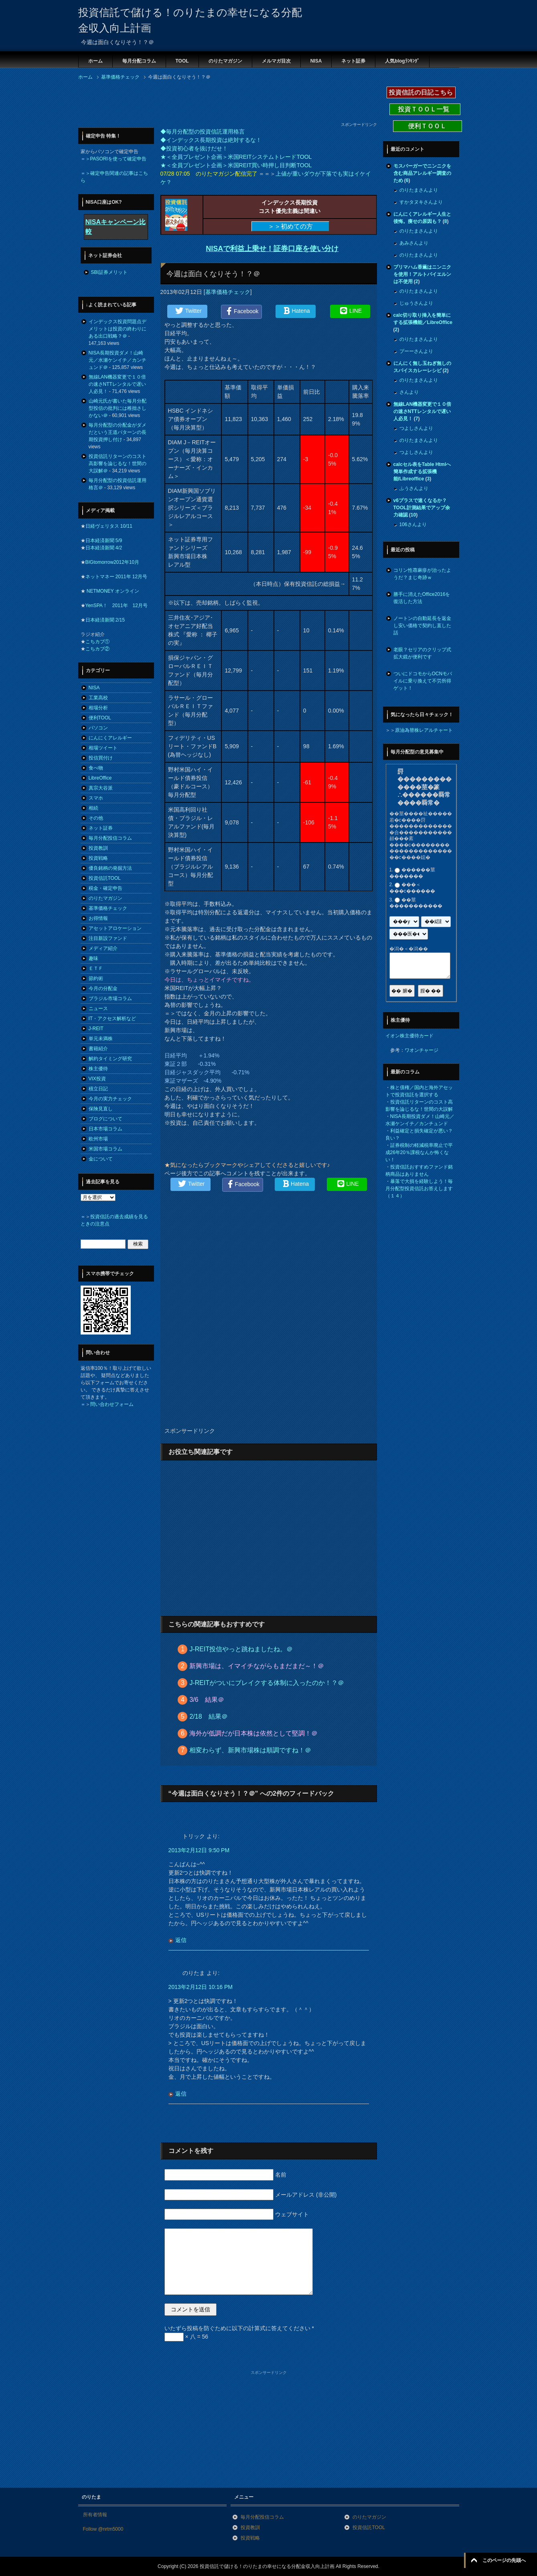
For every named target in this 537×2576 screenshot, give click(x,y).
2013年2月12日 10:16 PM (200, 1987)
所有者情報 (95, 2514)
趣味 (93, 958)
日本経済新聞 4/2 (103, 548)
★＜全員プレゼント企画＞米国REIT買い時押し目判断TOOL (236, 165)
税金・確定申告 (105, 888)
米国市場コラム (105, 1149)
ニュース (98, 1008)
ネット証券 (353, 61)
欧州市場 (98, 1139)
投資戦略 (98, 858)
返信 (180, 1940)
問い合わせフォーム (112, 1404)
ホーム (95, 61)
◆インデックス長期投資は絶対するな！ (210, 140)
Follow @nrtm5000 (103, 2529)
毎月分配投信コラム (110, 838)
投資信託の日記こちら (421, 92)
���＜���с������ (412, 888)
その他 (96, 818)
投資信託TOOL (105, 878)
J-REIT (96, 1028)
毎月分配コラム (139, 61)
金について (101, 1159)
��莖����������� (415, 903)
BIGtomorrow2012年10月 (112, 562)
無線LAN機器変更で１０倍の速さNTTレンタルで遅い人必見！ (117, 384)
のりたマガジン (225, 61)
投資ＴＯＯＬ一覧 (425, 109)
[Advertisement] (224, 103)
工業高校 (98, 698)
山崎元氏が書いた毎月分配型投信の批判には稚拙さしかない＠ (117, 408)
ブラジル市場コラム (110, 998)
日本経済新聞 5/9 (103, 540)
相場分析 (98, 708)
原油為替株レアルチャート (424, 730)
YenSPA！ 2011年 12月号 (116, 605)
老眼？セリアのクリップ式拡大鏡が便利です (422, 653)
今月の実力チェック (110, 1099)
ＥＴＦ (96, 968)
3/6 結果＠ (206, 1699)
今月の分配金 (103, 988)
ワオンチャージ (421, 1050)
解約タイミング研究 (110, 1058)
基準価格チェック (227, 292)
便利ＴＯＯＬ (427, 126)
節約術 (96, 978)
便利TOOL (100, 718)
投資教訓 (98, 848)
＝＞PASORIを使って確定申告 (113, 159)
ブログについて (105, 1119)
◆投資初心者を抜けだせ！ (194, 148)
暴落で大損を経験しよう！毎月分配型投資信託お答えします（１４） (419, 1189)
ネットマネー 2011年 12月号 (116, 576)
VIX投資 (97, 1078)
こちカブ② (97, 649)
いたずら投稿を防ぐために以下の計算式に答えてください (239, 2328)
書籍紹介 (98, 1048)
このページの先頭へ (504, 2560)
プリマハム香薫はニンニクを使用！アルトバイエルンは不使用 (422, 274)
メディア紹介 (103, 948)
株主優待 (98, 1068)
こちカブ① (97, 641)
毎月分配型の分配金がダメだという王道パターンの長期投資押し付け (117, 432)
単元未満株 (101, 1038)
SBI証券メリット (109, 272)
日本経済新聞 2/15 (105, 620)
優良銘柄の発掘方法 (110, 868)
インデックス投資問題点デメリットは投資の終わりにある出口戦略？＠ (117, 329)
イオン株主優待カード (409, 1036)
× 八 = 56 (186, 2336)
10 (413, 515)
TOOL (182, 61)
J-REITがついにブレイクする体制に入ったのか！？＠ (266, 1682)
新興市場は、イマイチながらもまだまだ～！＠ (256, 1666)
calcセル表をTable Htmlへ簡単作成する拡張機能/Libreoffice (422, 472)
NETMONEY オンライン (112, 591)
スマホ (96, 798)
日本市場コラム (105, 1129)
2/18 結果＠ (208, 1716)
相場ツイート (103, 748)
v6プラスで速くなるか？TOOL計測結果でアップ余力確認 (421, 508)
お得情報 (98, 918)
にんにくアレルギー (110, 738)
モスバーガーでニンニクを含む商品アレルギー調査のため (422, 173)
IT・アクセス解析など (112, 1018)
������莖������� (412, 873)
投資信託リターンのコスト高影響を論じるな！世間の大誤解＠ (117, 464)
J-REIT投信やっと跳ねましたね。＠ (241, 1649)
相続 (93, 808)
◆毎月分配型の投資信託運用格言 (202, 131)
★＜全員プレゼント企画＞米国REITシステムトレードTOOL (236, 157)
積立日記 (98, 1089)
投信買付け (101, 758)
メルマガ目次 (276, 61)
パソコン (98, 728)
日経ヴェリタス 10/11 (108, 526)
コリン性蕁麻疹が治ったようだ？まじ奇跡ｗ (422, 573)
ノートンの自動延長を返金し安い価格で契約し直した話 (422, 626)
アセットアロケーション (115, 928)
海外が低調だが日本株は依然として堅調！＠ (253, 1733)
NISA (316, 61)
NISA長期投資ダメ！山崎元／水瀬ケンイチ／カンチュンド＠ (117, 360)
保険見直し (101, 1109)
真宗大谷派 (101, 788)
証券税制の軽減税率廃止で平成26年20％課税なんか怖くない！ (419, 1152)
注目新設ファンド (108, 938)
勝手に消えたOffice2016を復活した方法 (421, 597)
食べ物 (96, 768)
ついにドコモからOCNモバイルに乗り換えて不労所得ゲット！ (422, 681)
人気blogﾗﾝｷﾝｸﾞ (402, 61)
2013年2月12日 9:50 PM (199, 1850)
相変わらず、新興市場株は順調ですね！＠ (250, 1750)
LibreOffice (100, 778)
